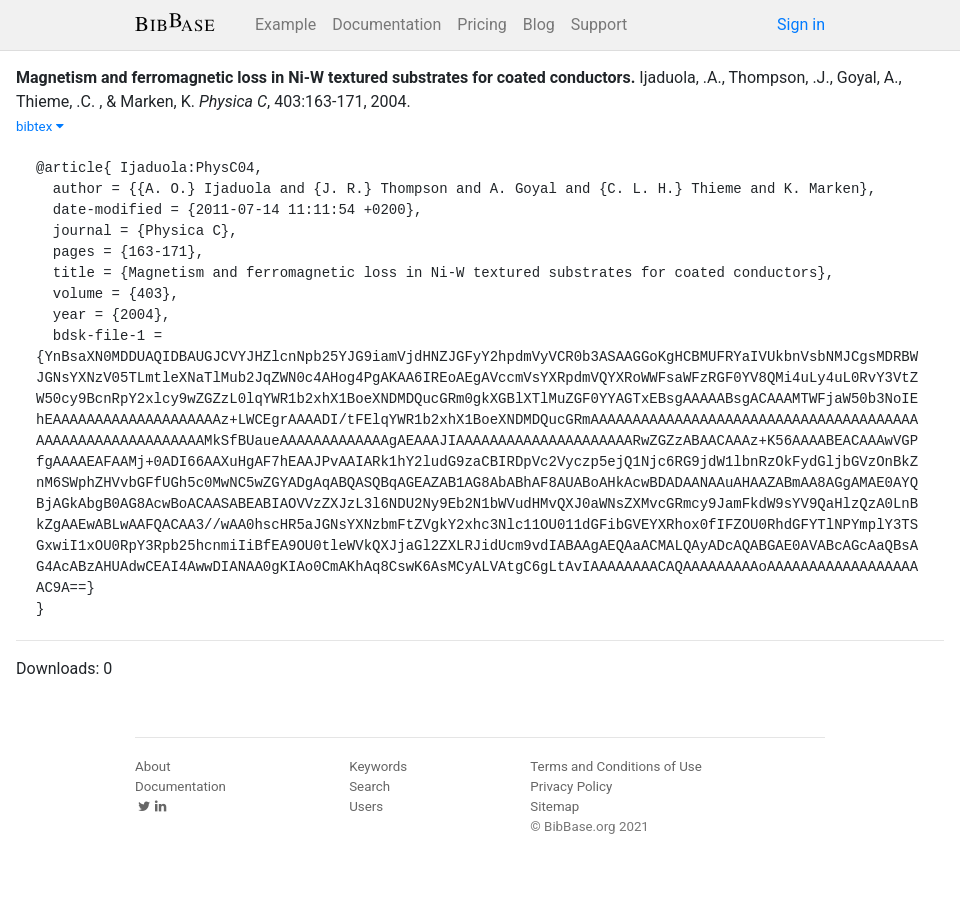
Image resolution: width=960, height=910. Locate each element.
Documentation (386, 24)
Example (285, 24)
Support (599, 24)
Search (369, 786)
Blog (539, 24)
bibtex (40, 126)
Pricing (482, 24)
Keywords (378, 766)
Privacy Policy (571, 786)
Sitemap (554, 806)
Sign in (801, 24)
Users (366, 806)
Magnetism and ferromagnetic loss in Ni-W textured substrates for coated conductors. (325, 77)
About (153, 766)
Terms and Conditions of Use (615, 766)
